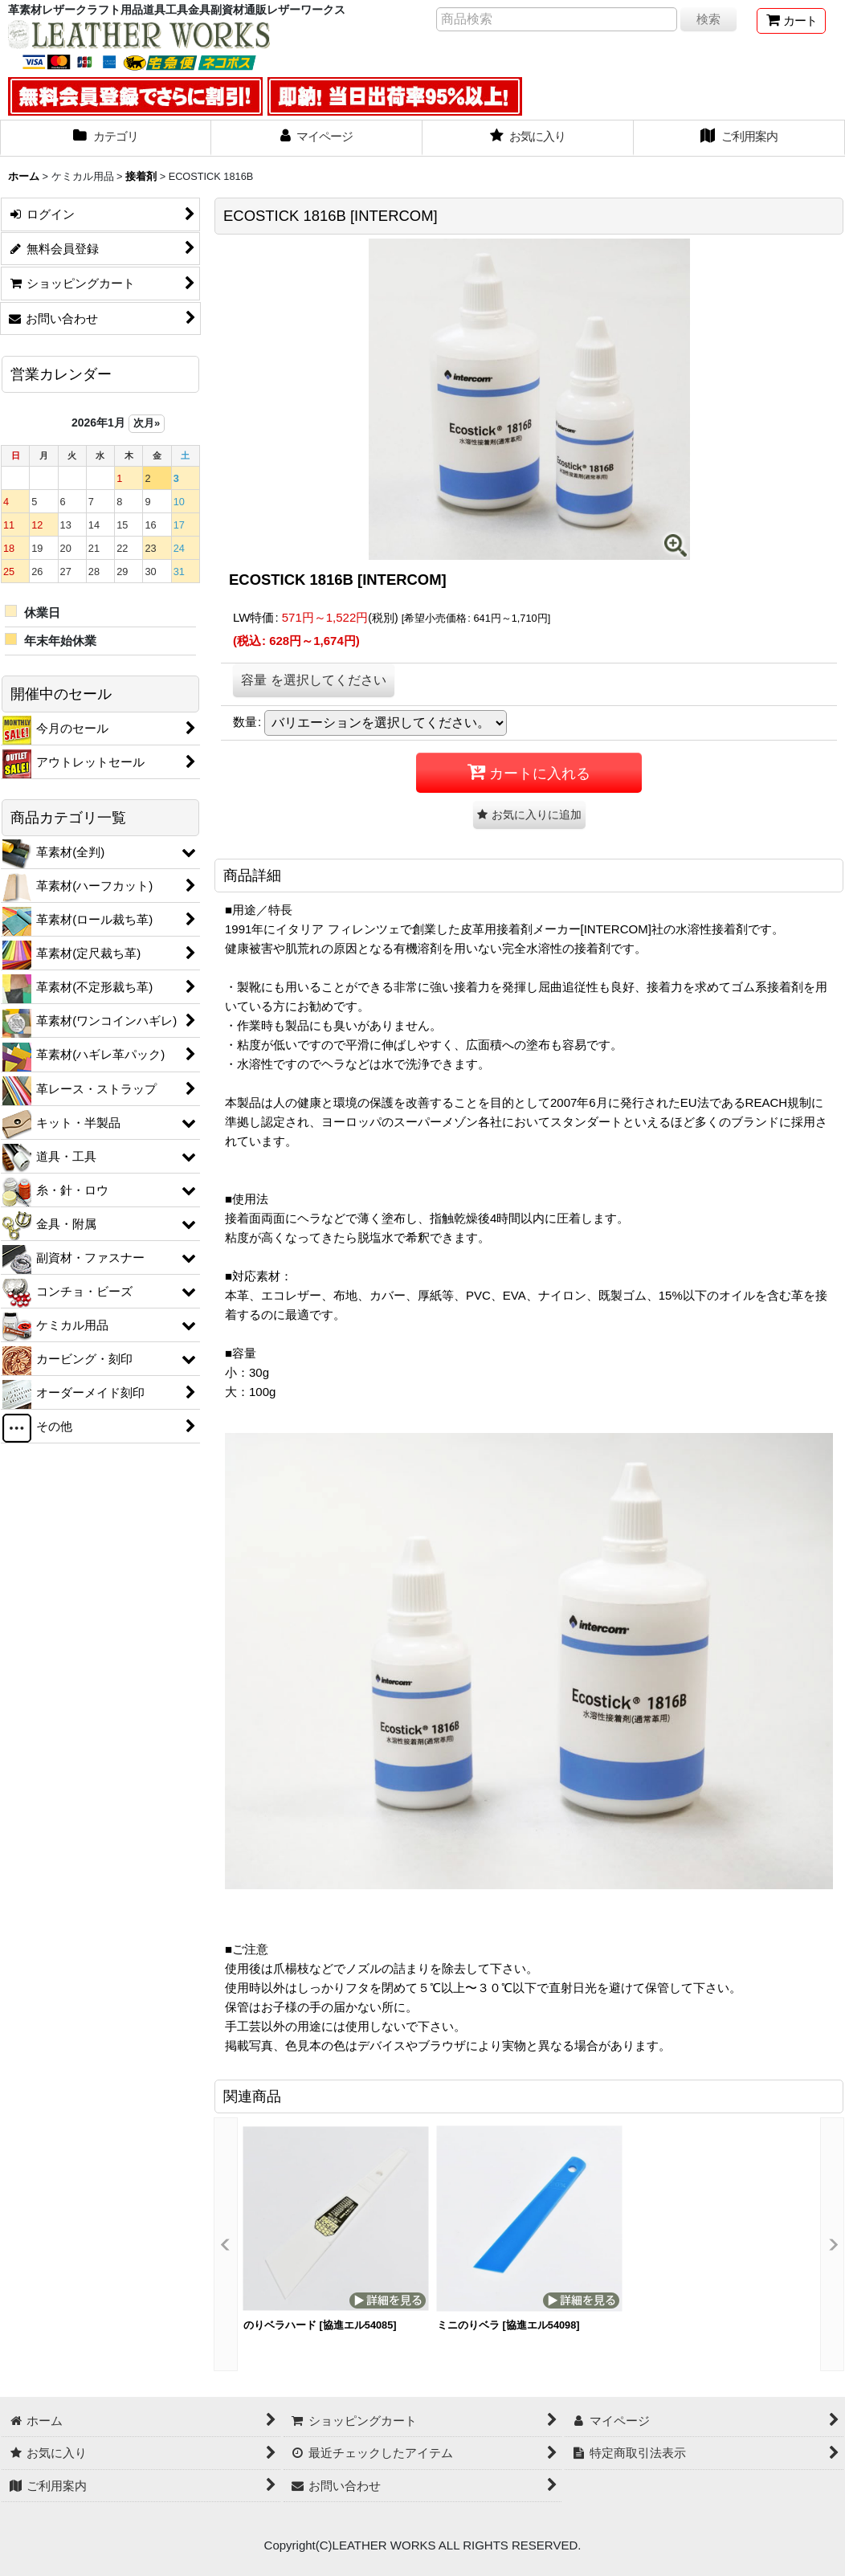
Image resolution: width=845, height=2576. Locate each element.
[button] (529, 815)
